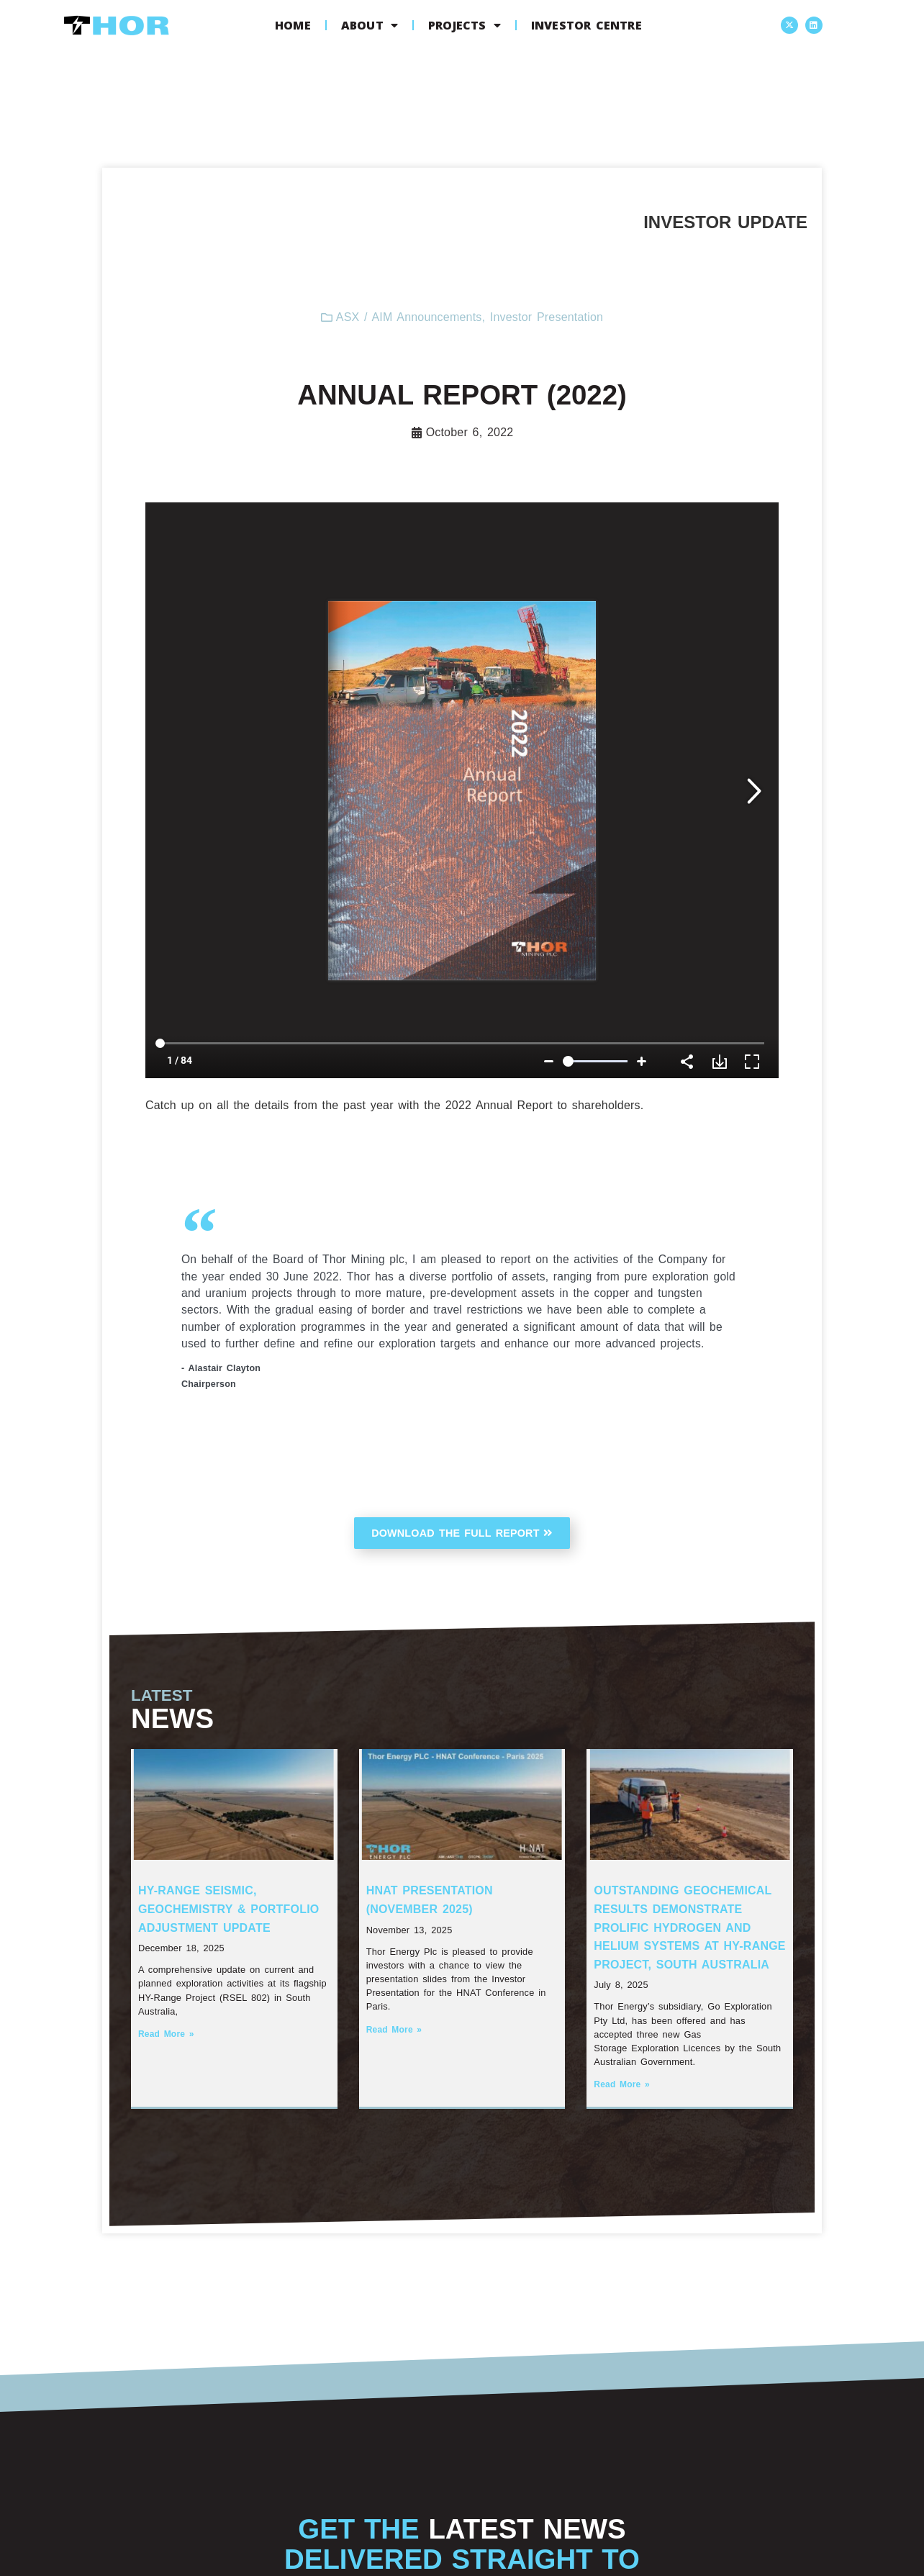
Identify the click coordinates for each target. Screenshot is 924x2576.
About (369, 25)
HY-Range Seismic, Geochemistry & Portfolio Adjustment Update (228, 1911)
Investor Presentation (546, 317)
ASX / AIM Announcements (409, 317)
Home (293, 25)
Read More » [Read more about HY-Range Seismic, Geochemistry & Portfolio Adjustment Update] (166, 2037)
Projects (464, 25)
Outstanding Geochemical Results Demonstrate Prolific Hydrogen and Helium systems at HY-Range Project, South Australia (689, 1930)
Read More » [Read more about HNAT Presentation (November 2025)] (394, 2032)
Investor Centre (586, 25)
